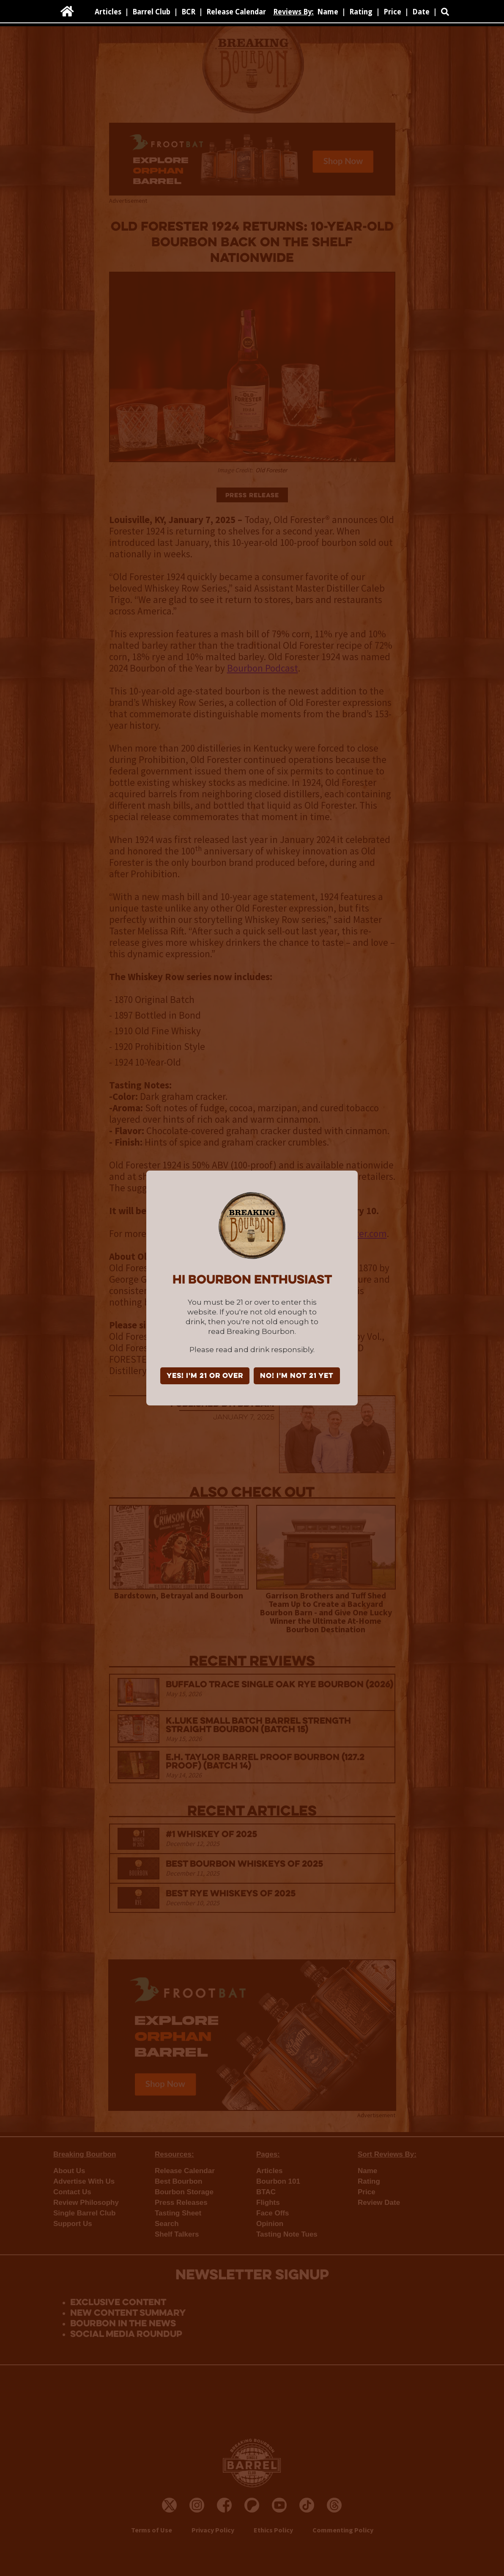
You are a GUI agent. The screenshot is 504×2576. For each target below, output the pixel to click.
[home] (67, 11)
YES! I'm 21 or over (205, 1376)
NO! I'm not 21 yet (297, 1376)
